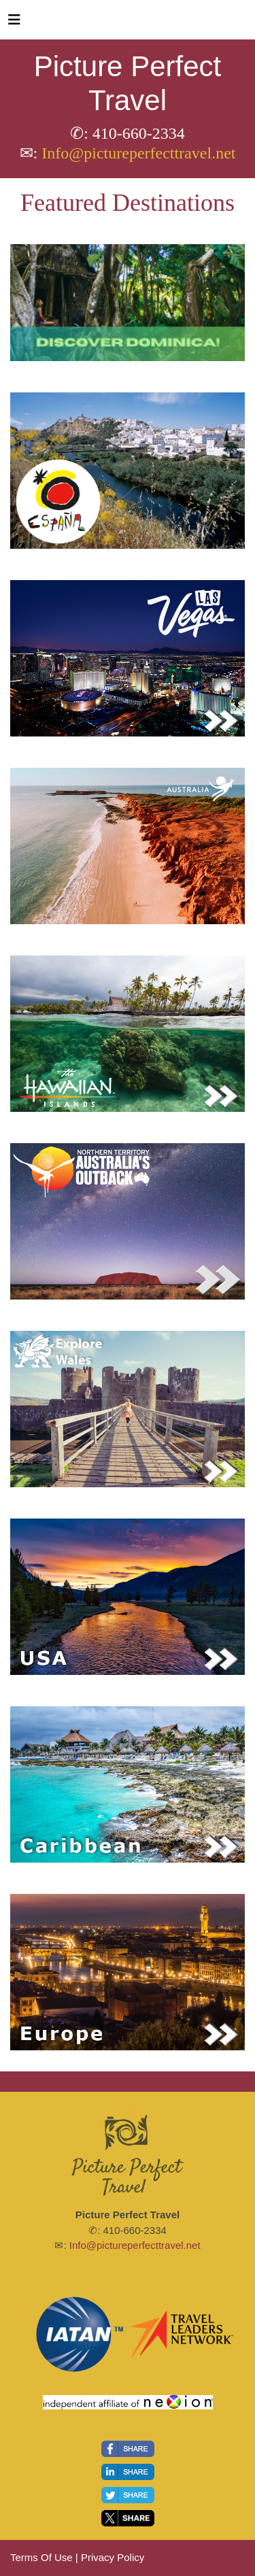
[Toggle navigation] (14, 23)
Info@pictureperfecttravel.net (138, 153)
